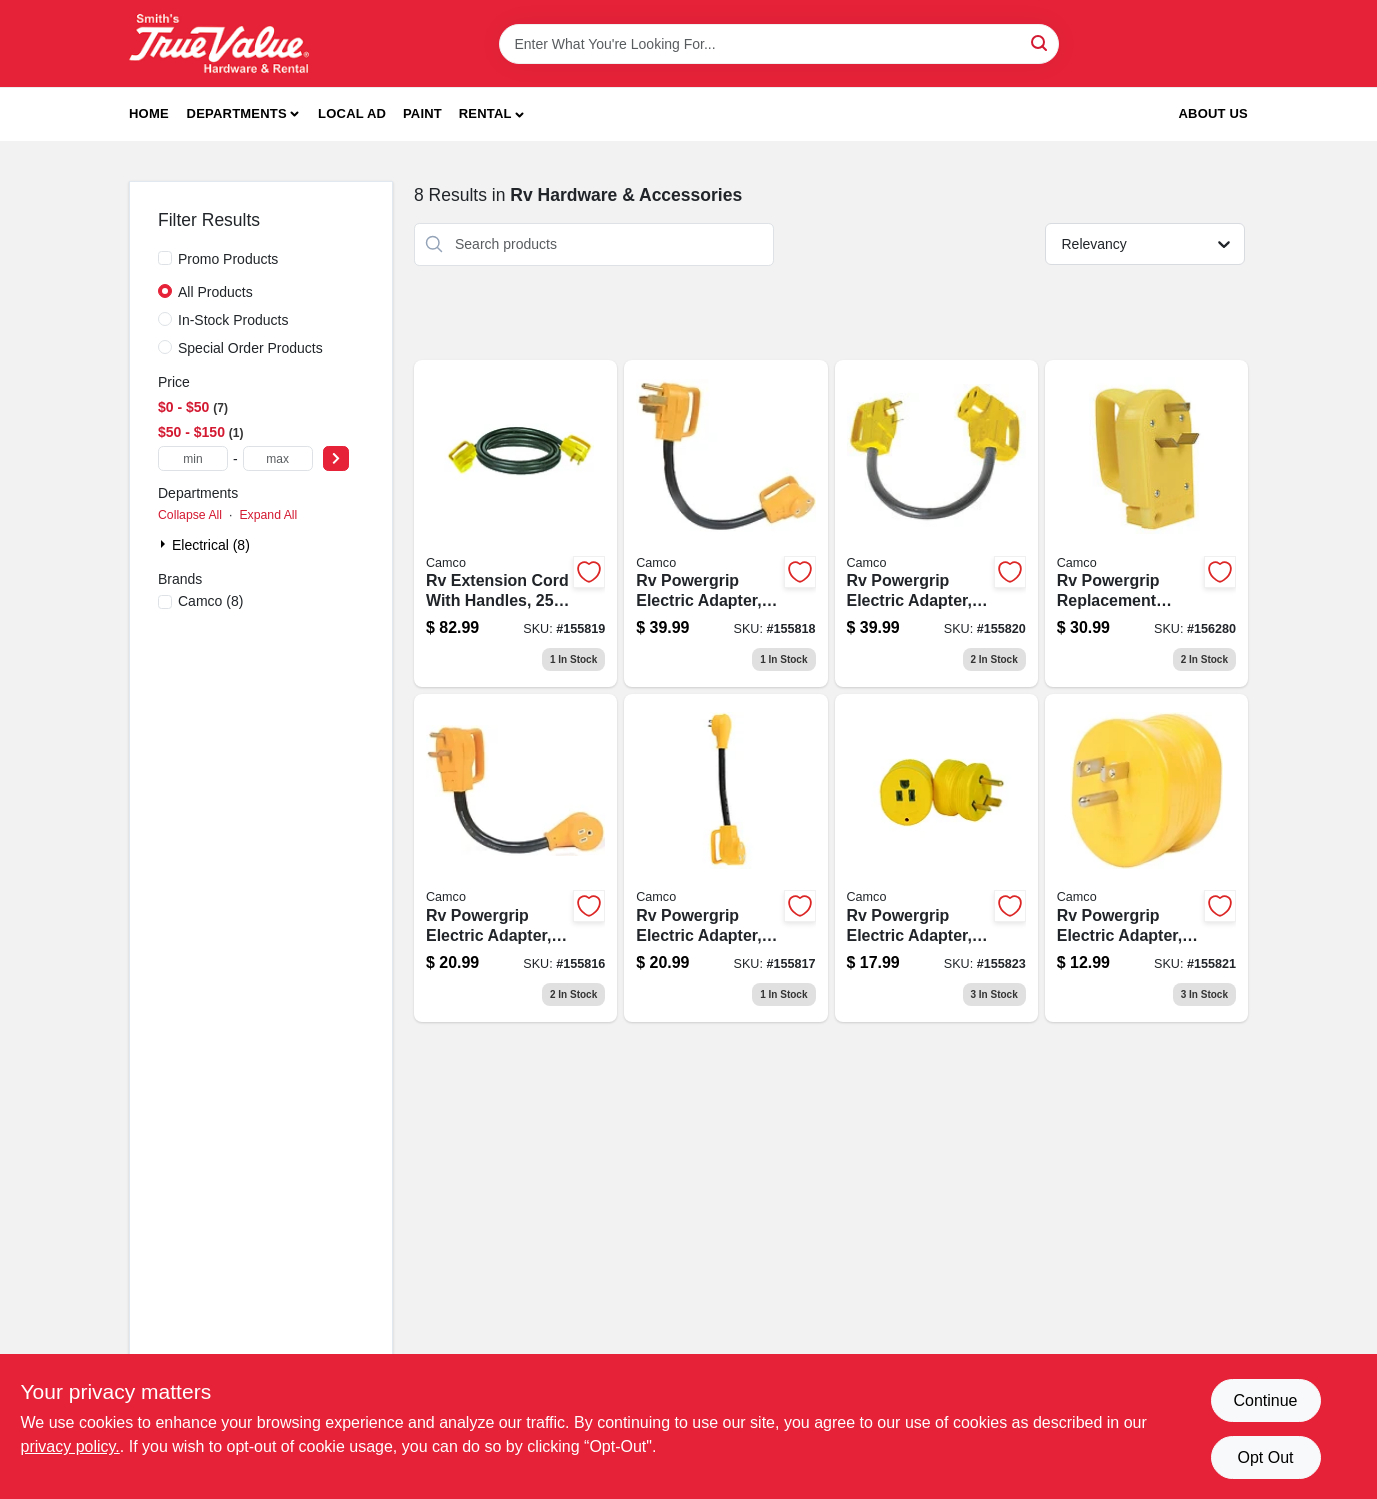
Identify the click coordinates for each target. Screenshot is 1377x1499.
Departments (237, 113)
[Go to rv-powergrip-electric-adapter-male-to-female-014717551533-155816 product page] (515, 858)
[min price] (193, 458)
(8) (210, 601)
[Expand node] (165, 544)
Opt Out (1265, 1457)
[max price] (278, 458)
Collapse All (190, 515)
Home (149, 113)
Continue (1265, 1400)
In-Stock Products (233, 320)
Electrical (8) (211, 545)
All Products (215, 292)
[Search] (1040, 42)
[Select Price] (336, 458)
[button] (492, 114)
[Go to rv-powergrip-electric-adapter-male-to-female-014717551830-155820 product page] (936, 524)
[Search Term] (779, 44)
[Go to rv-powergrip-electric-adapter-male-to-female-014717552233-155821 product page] (1146, 858)
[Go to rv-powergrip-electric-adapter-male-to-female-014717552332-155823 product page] (936, 858)
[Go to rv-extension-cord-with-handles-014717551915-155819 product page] (515, 524)
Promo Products (228, 259)
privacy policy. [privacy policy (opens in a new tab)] (70, 1446)
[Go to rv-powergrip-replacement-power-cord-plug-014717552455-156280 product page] (1146, 524)
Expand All (268, 515)
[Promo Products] (165, 258)
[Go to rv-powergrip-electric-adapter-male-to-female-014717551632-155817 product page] (725, 858)
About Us (1214, 113)
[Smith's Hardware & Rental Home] (219, 43)
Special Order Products (250, 348)
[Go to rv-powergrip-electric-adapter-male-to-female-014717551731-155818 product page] (725, 524)
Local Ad (352, 113)
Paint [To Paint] (422, 113)
